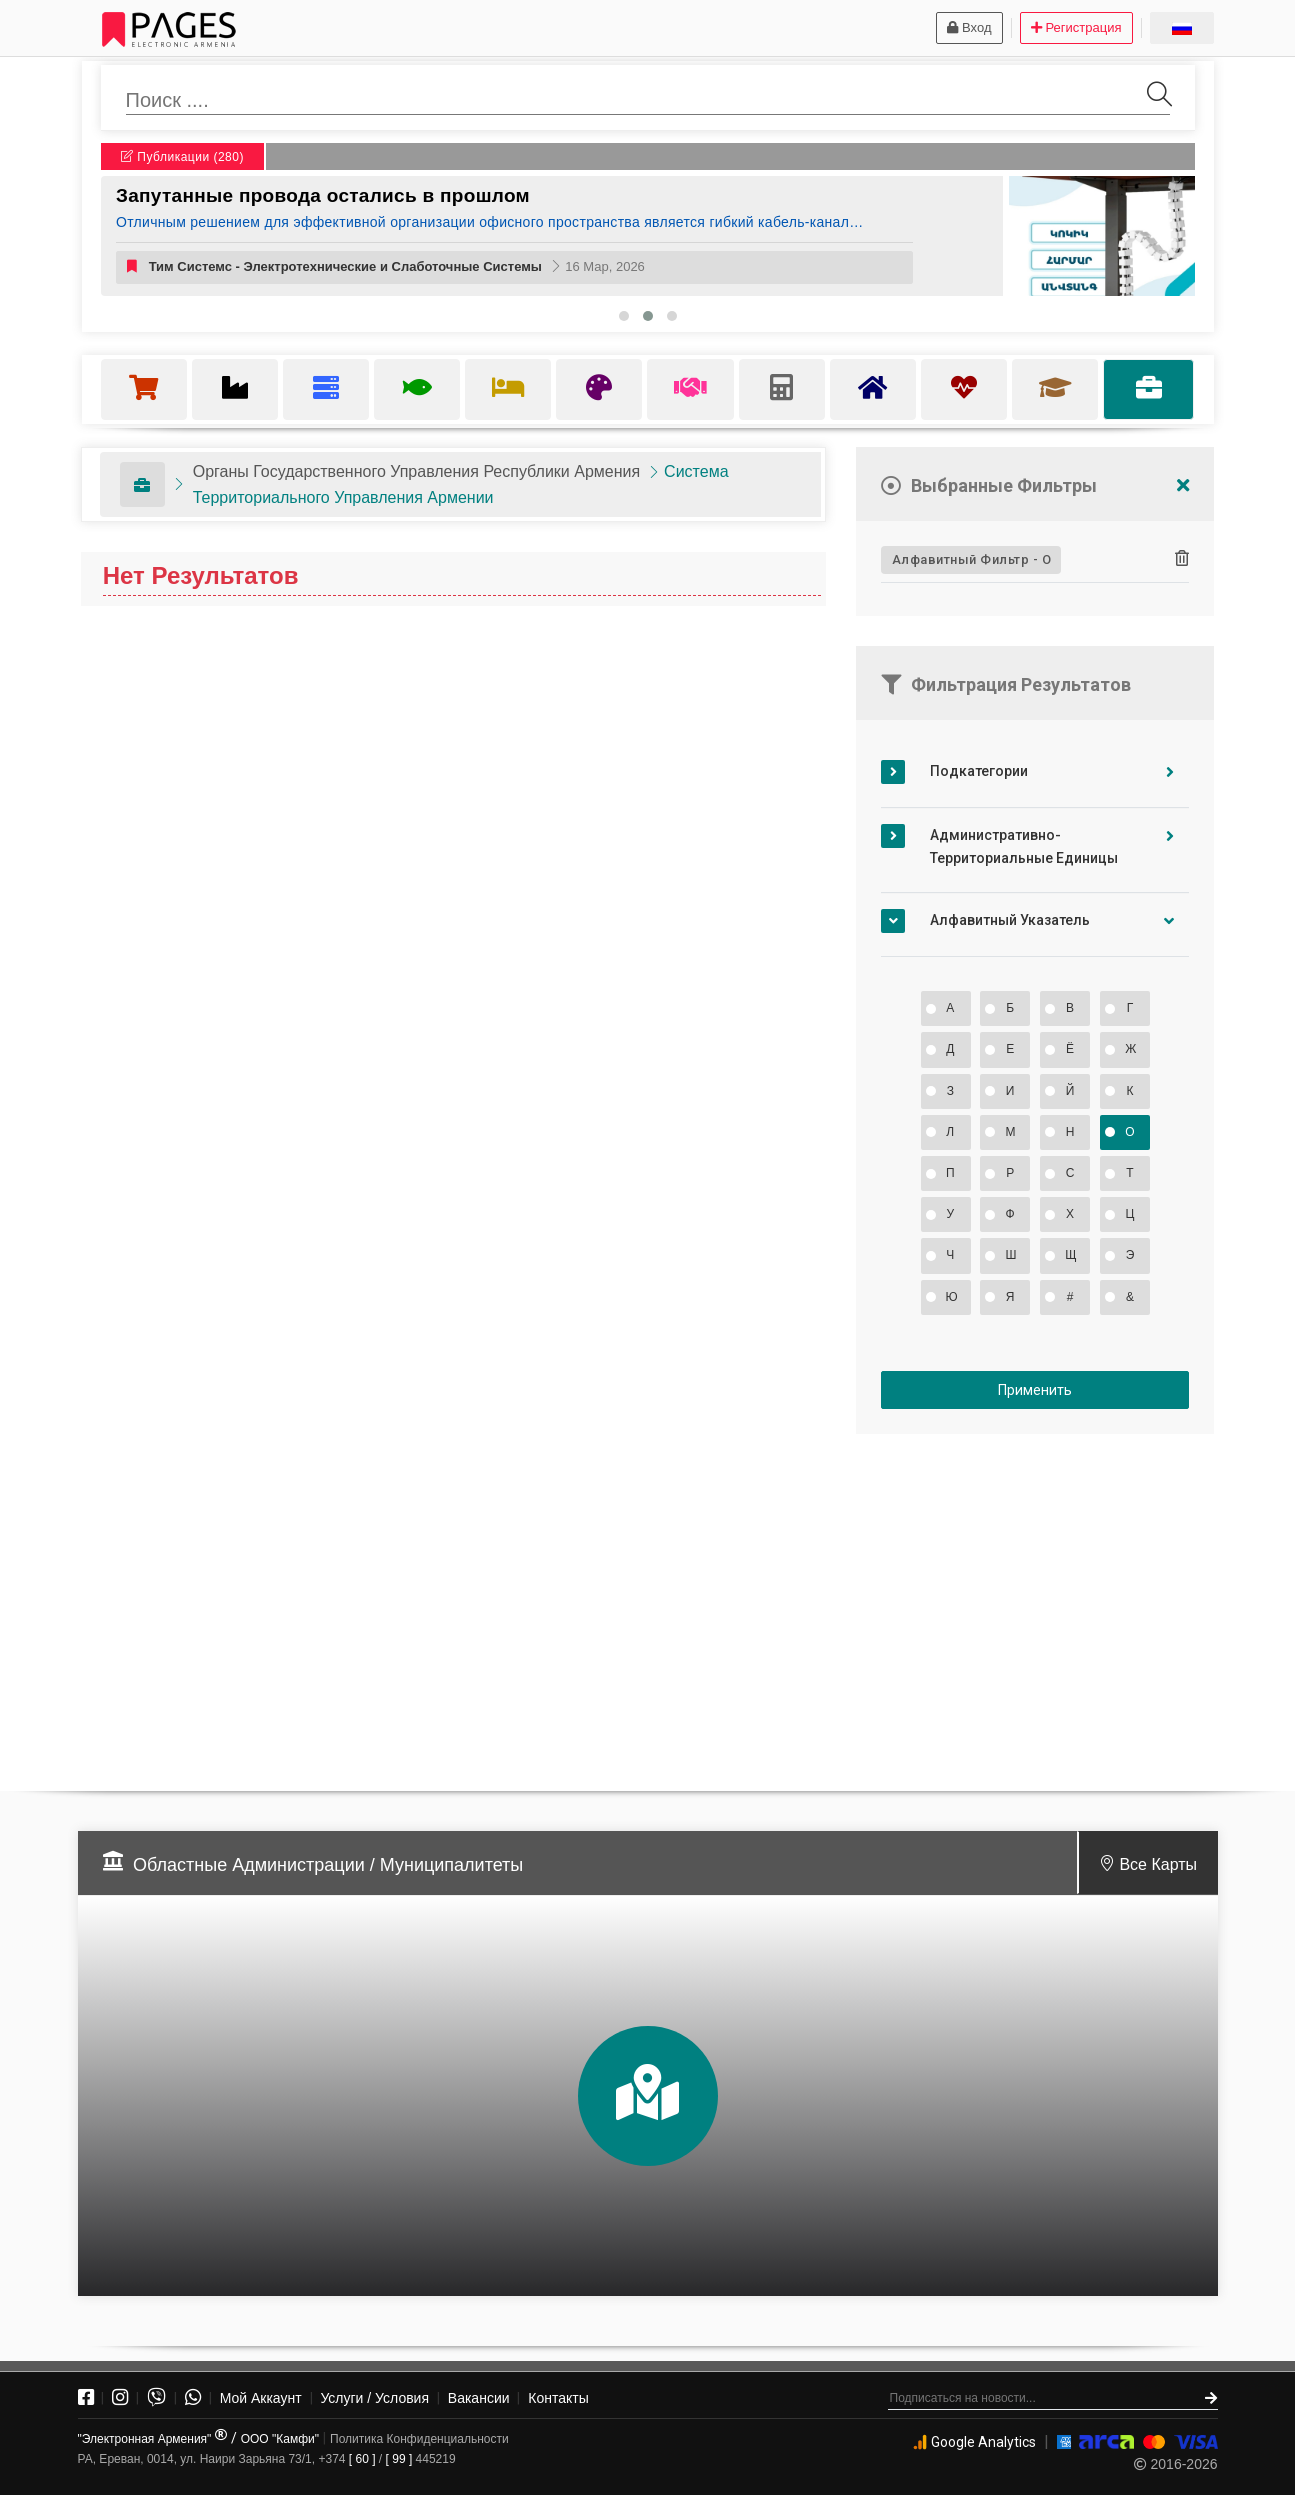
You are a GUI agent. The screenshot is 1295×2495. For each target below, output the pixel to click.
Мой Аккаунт (261, 2398)
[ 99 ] (399, 2459)
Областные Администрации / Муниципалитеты (328, 1865)
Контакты (558, 2398)
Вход (969, 27)
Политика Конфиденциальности (419, 2439)
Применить (1035, 1390)
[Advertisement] (1035, 1604)
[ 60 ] (362, 2459)
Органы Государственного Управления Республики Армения (416, 471)
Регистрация (1076, 27)
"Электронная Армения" (152, 2439)
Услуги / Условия (374, 2398)
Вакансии (479, 2398)
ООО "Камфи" (280, 2439)
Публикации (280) (182, 157)
